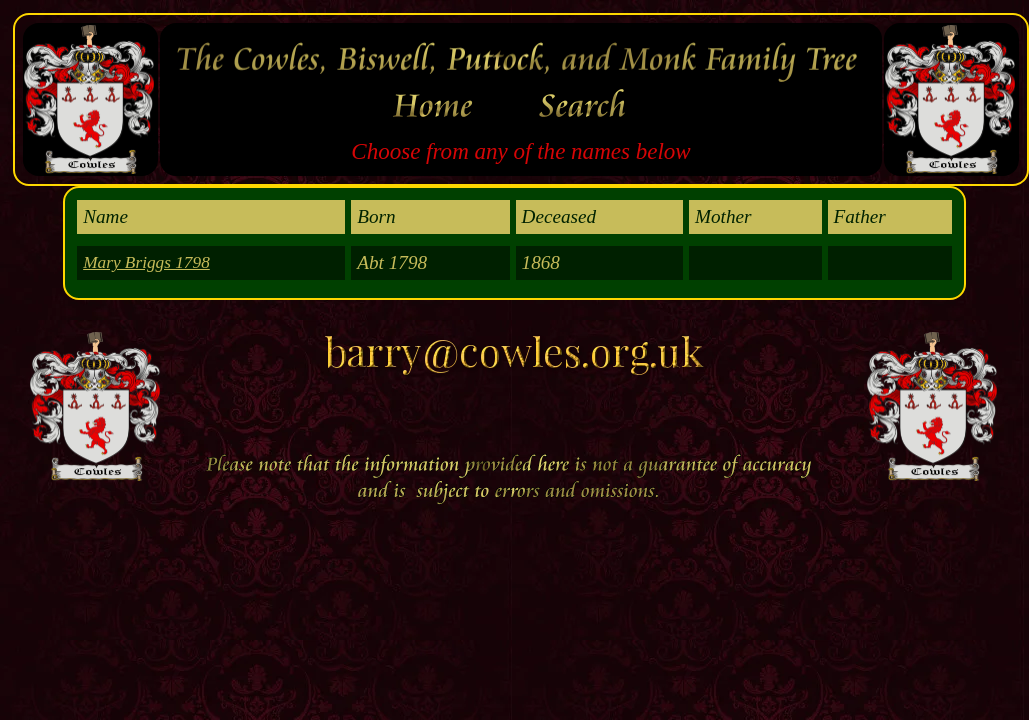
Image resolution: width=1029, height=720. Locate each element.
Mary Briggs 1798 (146, 262)
